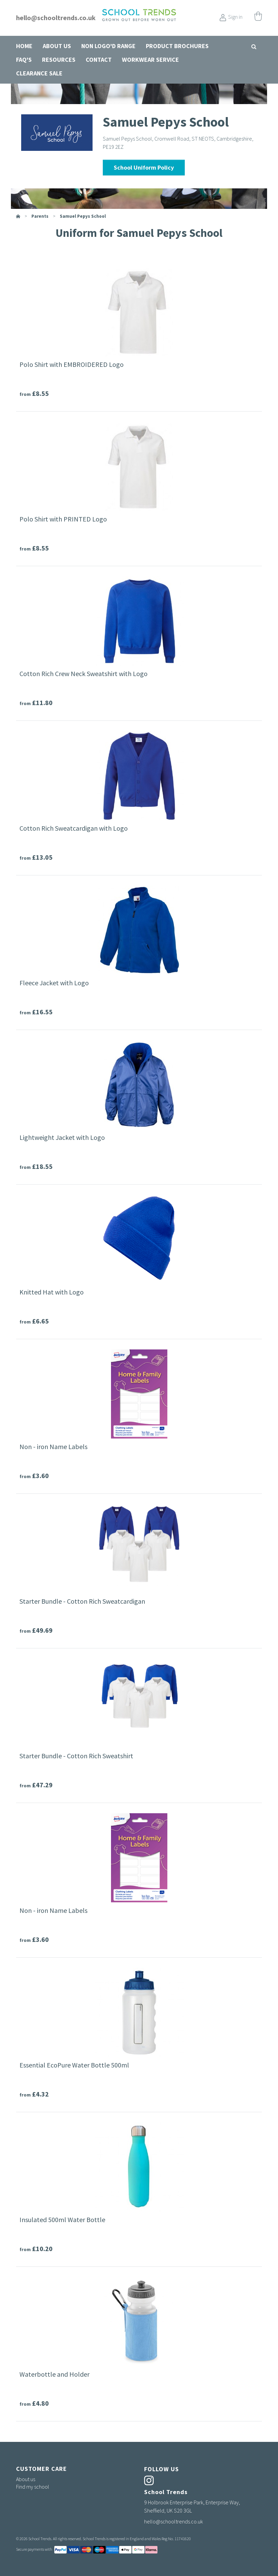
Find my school (32, 2486)
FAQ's (24, 59)
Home (24, 46)
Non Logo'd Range (108, 46)
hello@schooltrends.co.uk (56, 17)
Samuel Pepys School (83, 216)
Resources (58, 59)
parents (39, 216)
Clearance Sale (39, 73)
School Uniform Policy (144, 167)
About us (57, 46)
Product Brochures (177, 46)
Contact (99, 59)
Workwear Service (150, 59)
